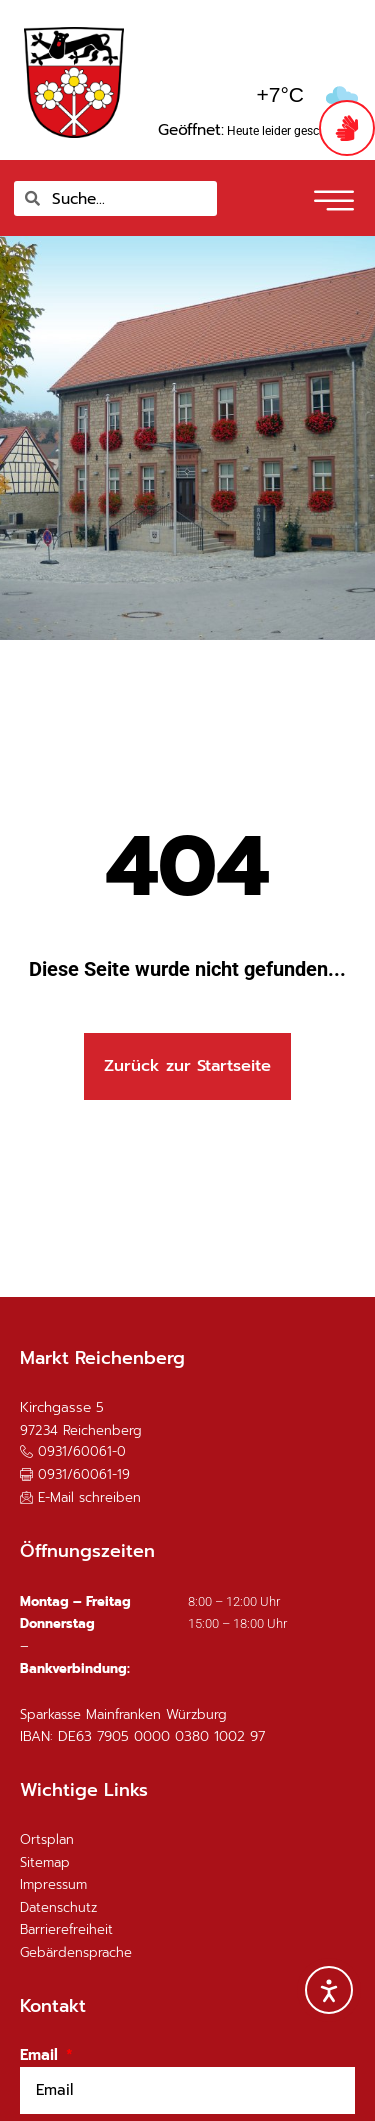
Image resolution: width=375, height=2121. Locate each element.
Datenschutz (58, 1907)
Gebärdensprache (76, 1952)
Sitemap (45, 1862)
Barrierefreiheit (66, 1929)
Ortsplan (47, 1839)
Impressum (53, 1884)
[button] (75, 1474)
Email (41, 2055)
